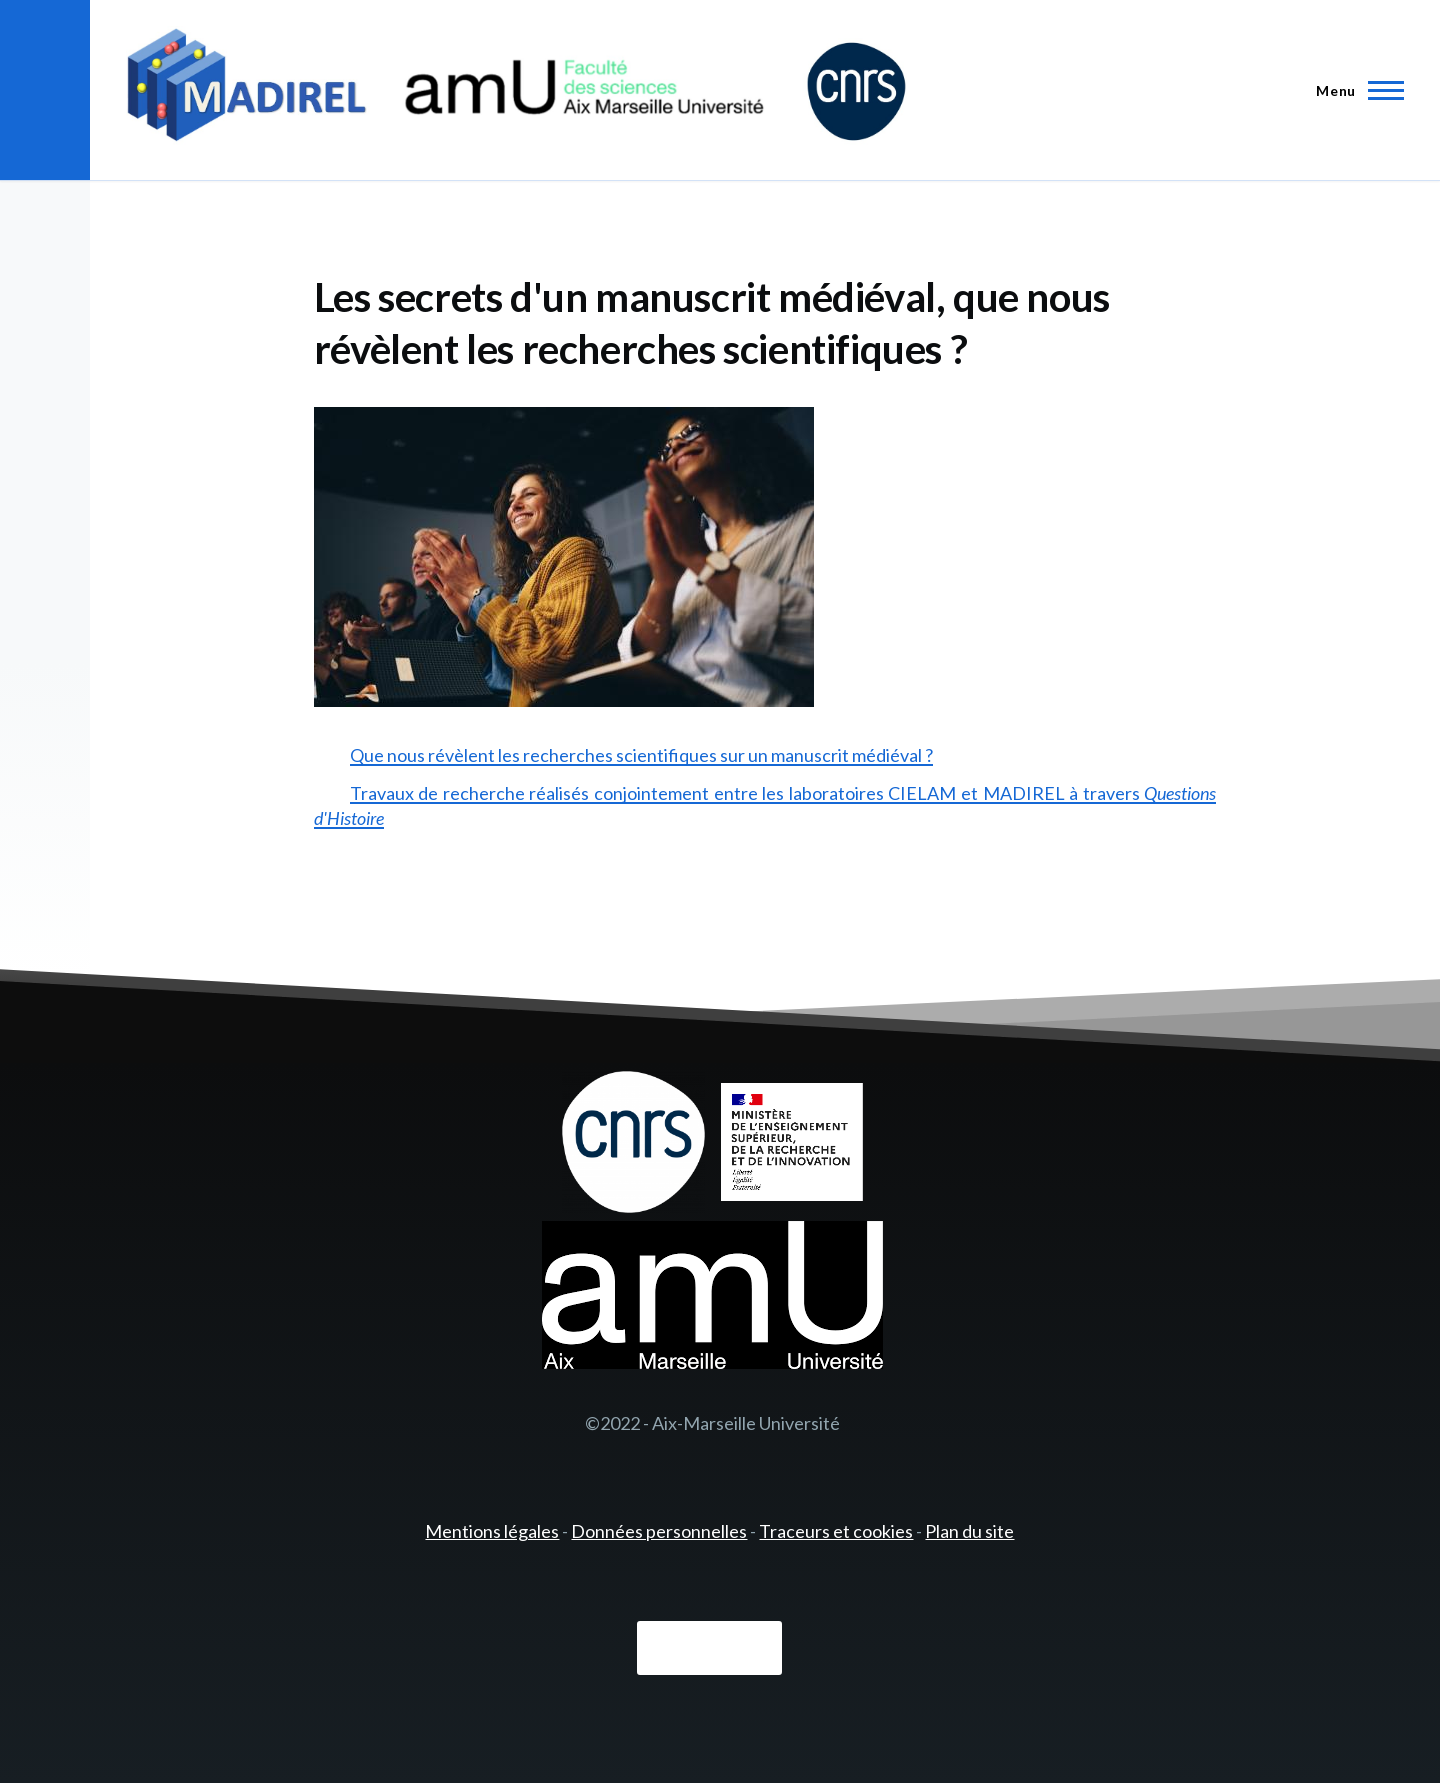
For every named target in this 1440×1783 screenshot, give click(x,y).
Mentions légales (492, 1531)
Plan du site (969, 1531)
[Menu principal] (1354, 90)
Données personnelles (659, 1531)
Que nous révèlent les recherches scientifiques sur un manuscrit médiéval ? (641, 755)
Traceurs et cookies (836, 1531)
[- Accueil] (516, 90)
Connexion (709, 1649)
